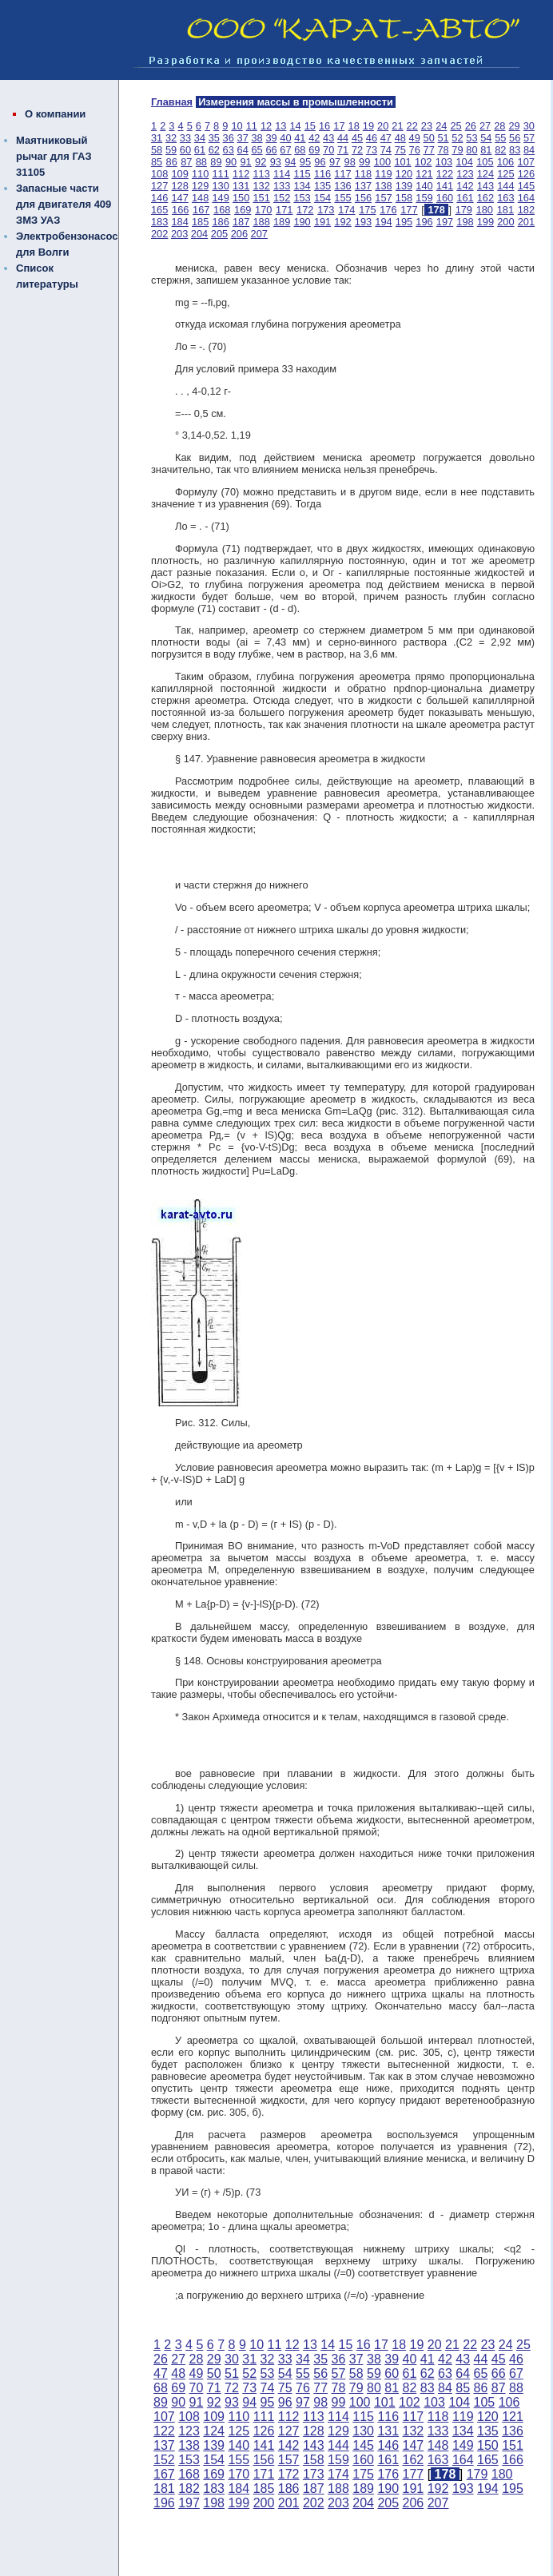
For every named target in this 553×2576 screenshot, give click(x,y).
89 (215, 162)
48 (400, 138)
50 (429, 138)
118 (363, 174)
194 (383, 222)
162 (485, 198)
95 (305, 162)
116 (322, 174)
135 (322, 186)
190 (301, 222)
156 (363, 198)
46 (371, 138)
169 (242, 210)
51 (442, 138)
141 (444, 186)
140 (424, 186)
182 (526, 210)
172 (304, 210)
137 (363, 186)
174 (346, 210)
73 (371, 150)
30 (529, 126)
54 (485, 138)
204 (199, 234)
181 (505, 210)
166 (180, 210)
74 (386, 150)
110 (200, 174)
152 (281, 198)
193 (363, 222)
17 (338, 126)
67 (285, 150)
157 (383, 198)
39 (270, 138)
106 (505, 162)
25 (455, 126)
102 (423, 162)
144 (505, 186)
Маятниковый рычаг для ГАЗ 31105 (54, 156)
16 (324, 126)
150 (241, 198)
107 (526, 162)
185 (200, 222)
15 (310, 126)
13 (280, 126)
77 (429, 150)
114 (281, 174)
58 (156, 150)
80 (471, 150)
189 (281, 222)
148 (200, 198)
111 (220, 174)
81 (485, 150)
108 (159, 174)
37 (243, 138)
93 (275, 162)
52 (457, 138)
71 (342, 150)
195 (404, 222)
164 (526, 198)
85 (156, 162)
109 (179, 174)
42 (314, 138)
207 (259, 234)
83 (514, 150)
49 (414, 138)
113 (261, 174)
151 (261, 198)
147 (179, 198)
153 (301, 198)
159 (424, 198)
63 (228, 150)
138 (383, 186)
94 (290, 162)
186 (220, 222)
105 (484, 162)
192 (342, 222)
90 (231, 162)
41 (299, 138)
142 (464, 186)
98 (350, 162)
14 (294, 126)
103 (444, 162)
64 (243, 150)
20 (382, 126)
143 (485, 186)
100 (382, 162)
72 (357, 150)
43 (328, 138)
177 (408, 210)
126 (526, 174)
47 (386, 138)
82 (500, 150)
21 (397, 126)
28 (499, 126)
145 (526, 186)
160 (444, 198)
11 (251, 126)
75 (400, 150)
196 (424, 222)
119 (383, 174)
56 (514, 138)
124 (485, 174)
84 (529, 150)
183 (159, 222)
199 (485, 222)
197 (444, 222)
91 (245, 162)
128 (179, 186)
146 (159, 198)
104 (464, 162)
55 (500, 138)
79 (457, 150)
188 (261, 222)
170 (263, 210)
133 (281, 186)
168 (221, 210)
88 (201, 162)
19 (368, 126)
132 (261, 186)
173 (325, 210)
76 (414, 150)
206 (239, 234)
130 (220, 186)
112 (241, 174)
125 (505, 174)
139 (404, 186)
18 (354, 126)
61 (199, 150)
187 (241, 222)
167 (201, 210)
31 (156, 138)
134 (301, 186)
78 (442, 150)
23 (426, 126)
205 (219, 234)
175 (367, 210)
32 (171, 138)
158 (404, 198)
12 (266, 126)
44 (342, 138)
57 (529, 138)
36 (228, 138)
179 (464, 210)
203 (179, 234)
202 (159, 234)
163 (505, 198)
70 (328, 150)
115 (301, 174)
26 (470, 126)
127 (159, 186)
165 (159, 210)
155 (342, 198)
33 (185, 138)
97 (334, 162)
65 (256, 150)
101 (402, 162)
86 (171, 162)
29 (513, 126)
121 (424, 174)
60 (185, 150)
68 (299, 150)
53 (471, 138)
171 (284, 210)
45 (357, 138)
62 (214, 150)
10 (236, 126)
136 (342, 186)
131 (241, 186)
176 (388, 210)
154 (322, 198)
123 (464, 174)
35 (214, 138)
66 (270, 150)
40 (285, 138)
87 (186, 162)
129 (200, 186)
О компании (55, 114)
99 (364, 162)
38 (256, 138)
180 (484, 210)
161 (464, 198)
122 (444, 174)
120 (404, 174)
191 (322, 222)
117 (342, 174)
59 (171, 150)
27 (485, 126)
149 (220, 198)
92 (260, 162)
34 (199, 138)
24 (441, 126)
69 (314, 150)
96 (319, 162)
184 (179, 222)
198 (464, 222)
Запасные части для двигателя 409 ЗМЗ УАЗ (63, 204)
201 (526, 222)
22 (412, 126)
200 (505, 222)
